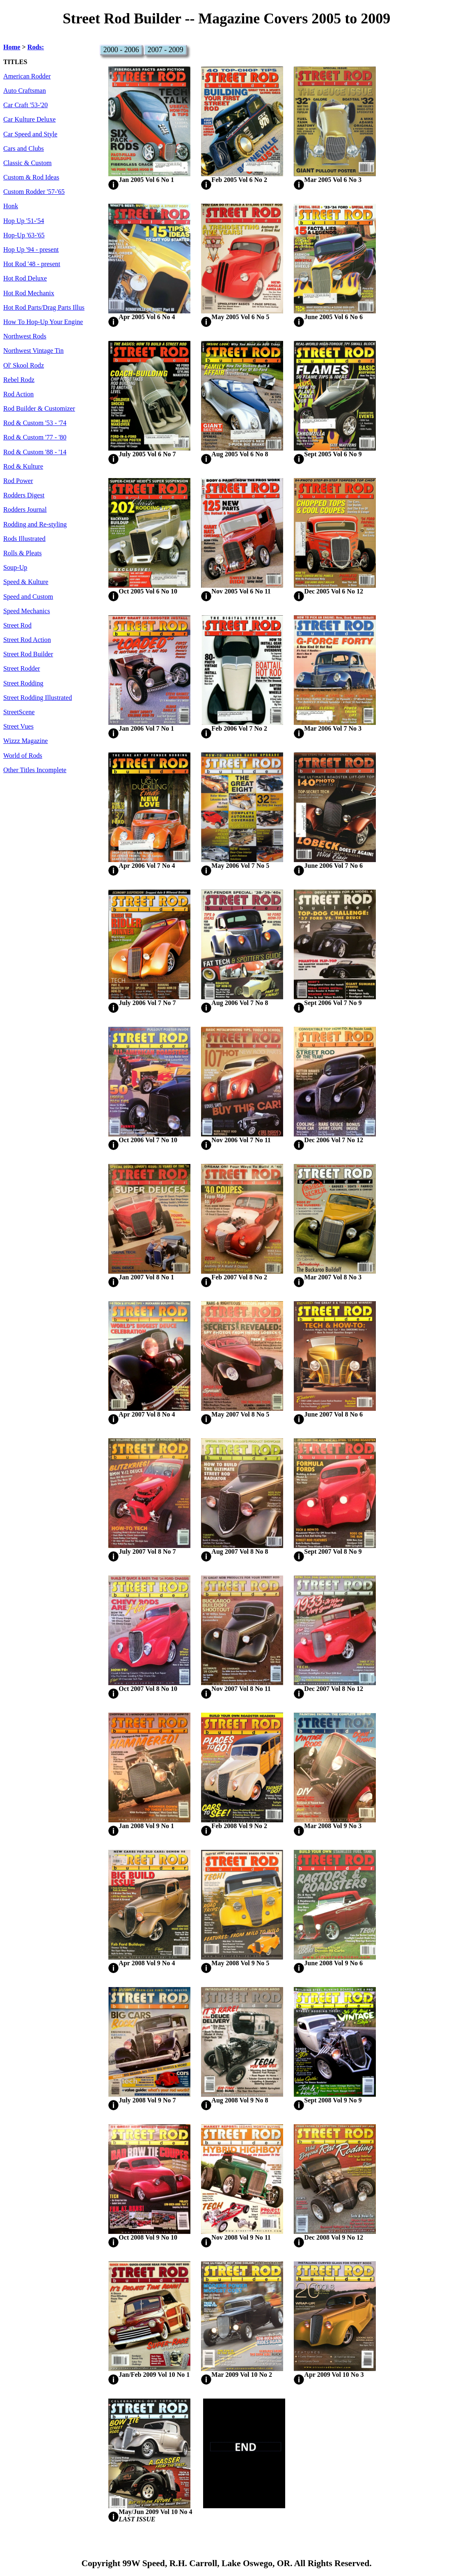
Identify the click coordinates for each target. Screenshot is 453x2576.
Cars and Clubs (23, 148)
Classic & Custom (27, 163)
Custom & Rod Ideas (31, 177)
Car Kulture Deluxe (29, 119)
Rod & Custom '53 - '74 (34, 423)
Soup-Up (15, 567)
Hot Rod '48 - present (31, 264)
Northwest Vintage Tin (33, 350)
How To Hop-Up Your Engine (43, 322)
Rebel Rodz (18, 380)
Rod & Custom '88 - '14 (34, 452)
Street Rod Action (27, 640)
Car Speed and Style (30, 134)
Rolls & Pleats (22, 553)
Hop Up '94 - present (31, 249)
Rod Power (18, 481)
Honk (10, 206)
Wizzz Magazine (25, 741)
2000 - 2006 (121, 50)
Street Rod (17, 625)
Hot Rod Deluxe (25, 278)
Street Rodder (21, 668)
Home (11, 47)
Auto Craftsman (24, 90)
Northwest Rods (24, 336)
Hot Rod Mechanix (28, 293)
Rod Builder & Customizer (39, 408)
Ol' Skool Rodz (23, 365)
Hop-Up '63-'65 (24, 235)
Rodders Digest (23, 495)
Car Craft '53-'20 (25, 105)
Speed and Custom (28, 596)
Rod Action (18, 394)
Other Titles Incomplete (34, 770)
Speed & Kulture (25, 582)
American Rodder (27, 76)
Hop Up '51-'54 (23, 221)
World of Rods (22, 755)
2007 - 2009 (165, 50)
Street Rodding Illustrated (37, 698)
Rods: (35, 47)
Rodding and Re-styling (35, 524)
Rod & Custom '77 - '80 (34, 437)
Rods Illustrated (24, 539)
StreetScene (18, 712)
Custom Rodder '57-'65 (34, 192)
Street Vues (18, 726)
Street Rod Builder (28, 654)
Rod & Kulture (23, 466)
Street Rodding (23, 683)
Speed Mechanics (26, 611)
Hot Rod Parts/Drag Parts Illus (44, 307)
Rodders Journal (25, 509)
